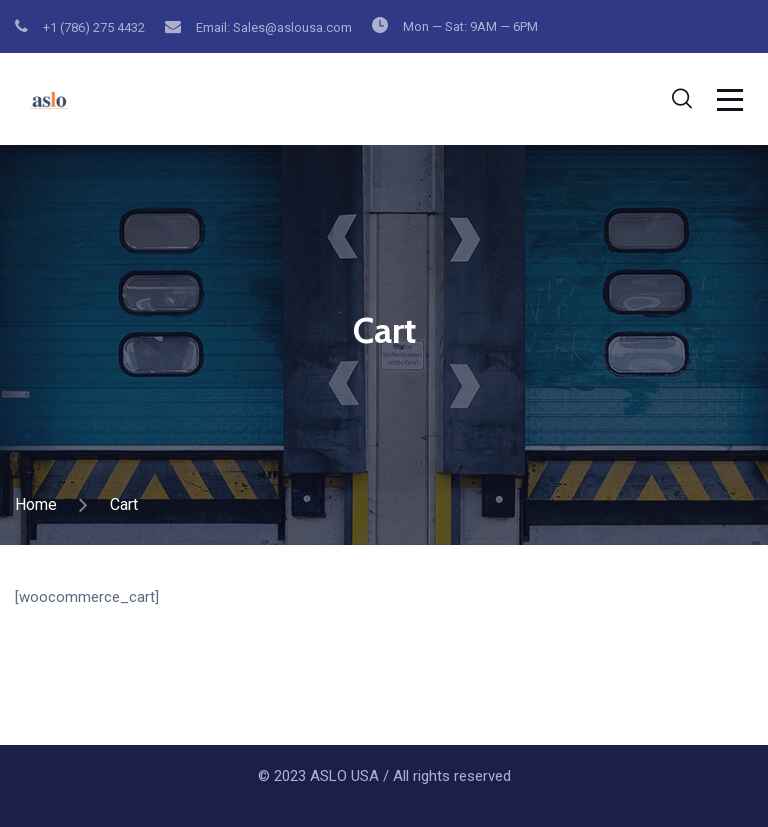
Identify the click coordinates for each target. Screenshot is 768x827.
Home (36, 504)
